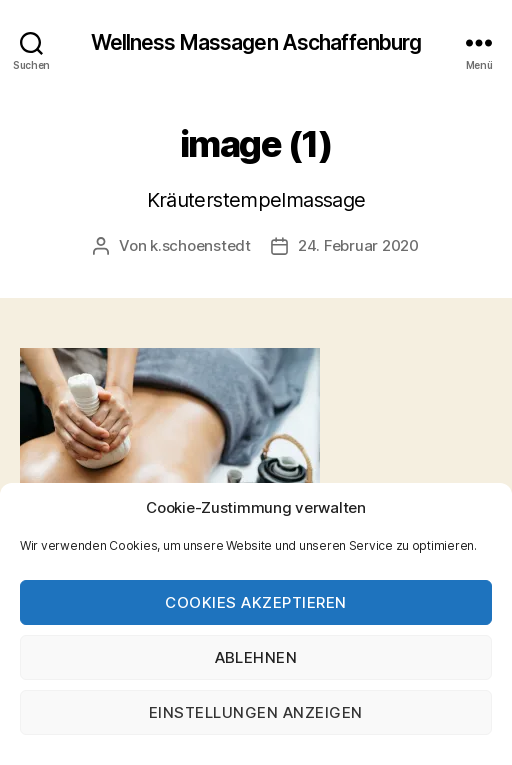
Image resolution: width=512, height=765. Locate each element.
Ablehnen (256, 657)
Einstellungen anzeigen (256, 712)
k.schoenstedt (200, 245)
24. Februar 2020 (358, 245)
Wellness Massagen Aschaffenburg (256, 42)
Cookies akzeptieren (256, 602)
